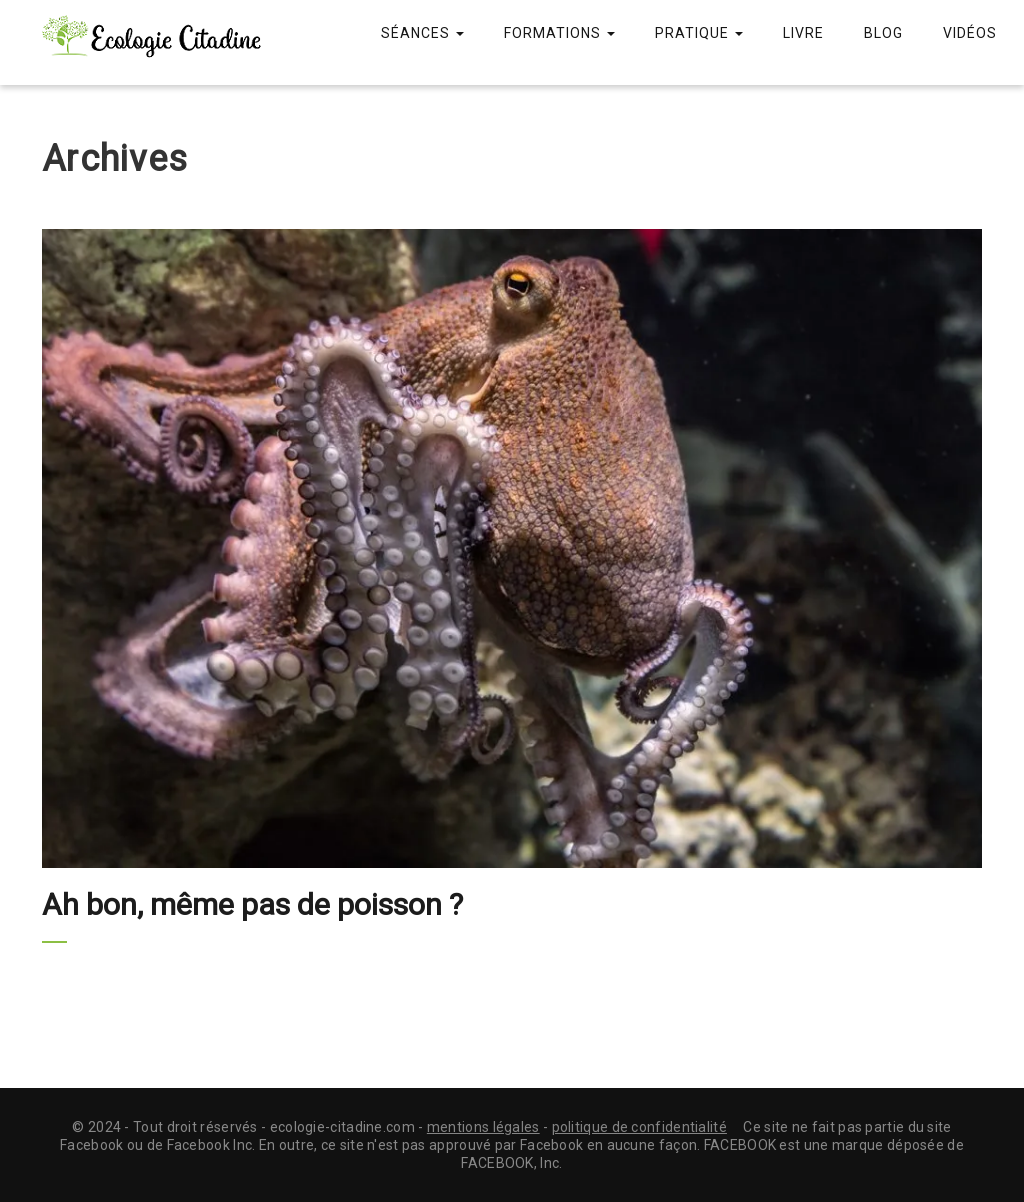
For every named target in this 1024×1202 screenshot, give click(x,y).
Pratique (699, 33)
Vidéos (970, 33)
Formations (559, 33)
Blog (883, 33)
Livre (803, 33)
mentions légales (483, 1127)
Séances (422, 33)
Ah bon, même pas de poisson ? (252, 904)
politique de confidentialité (639, 1127)
